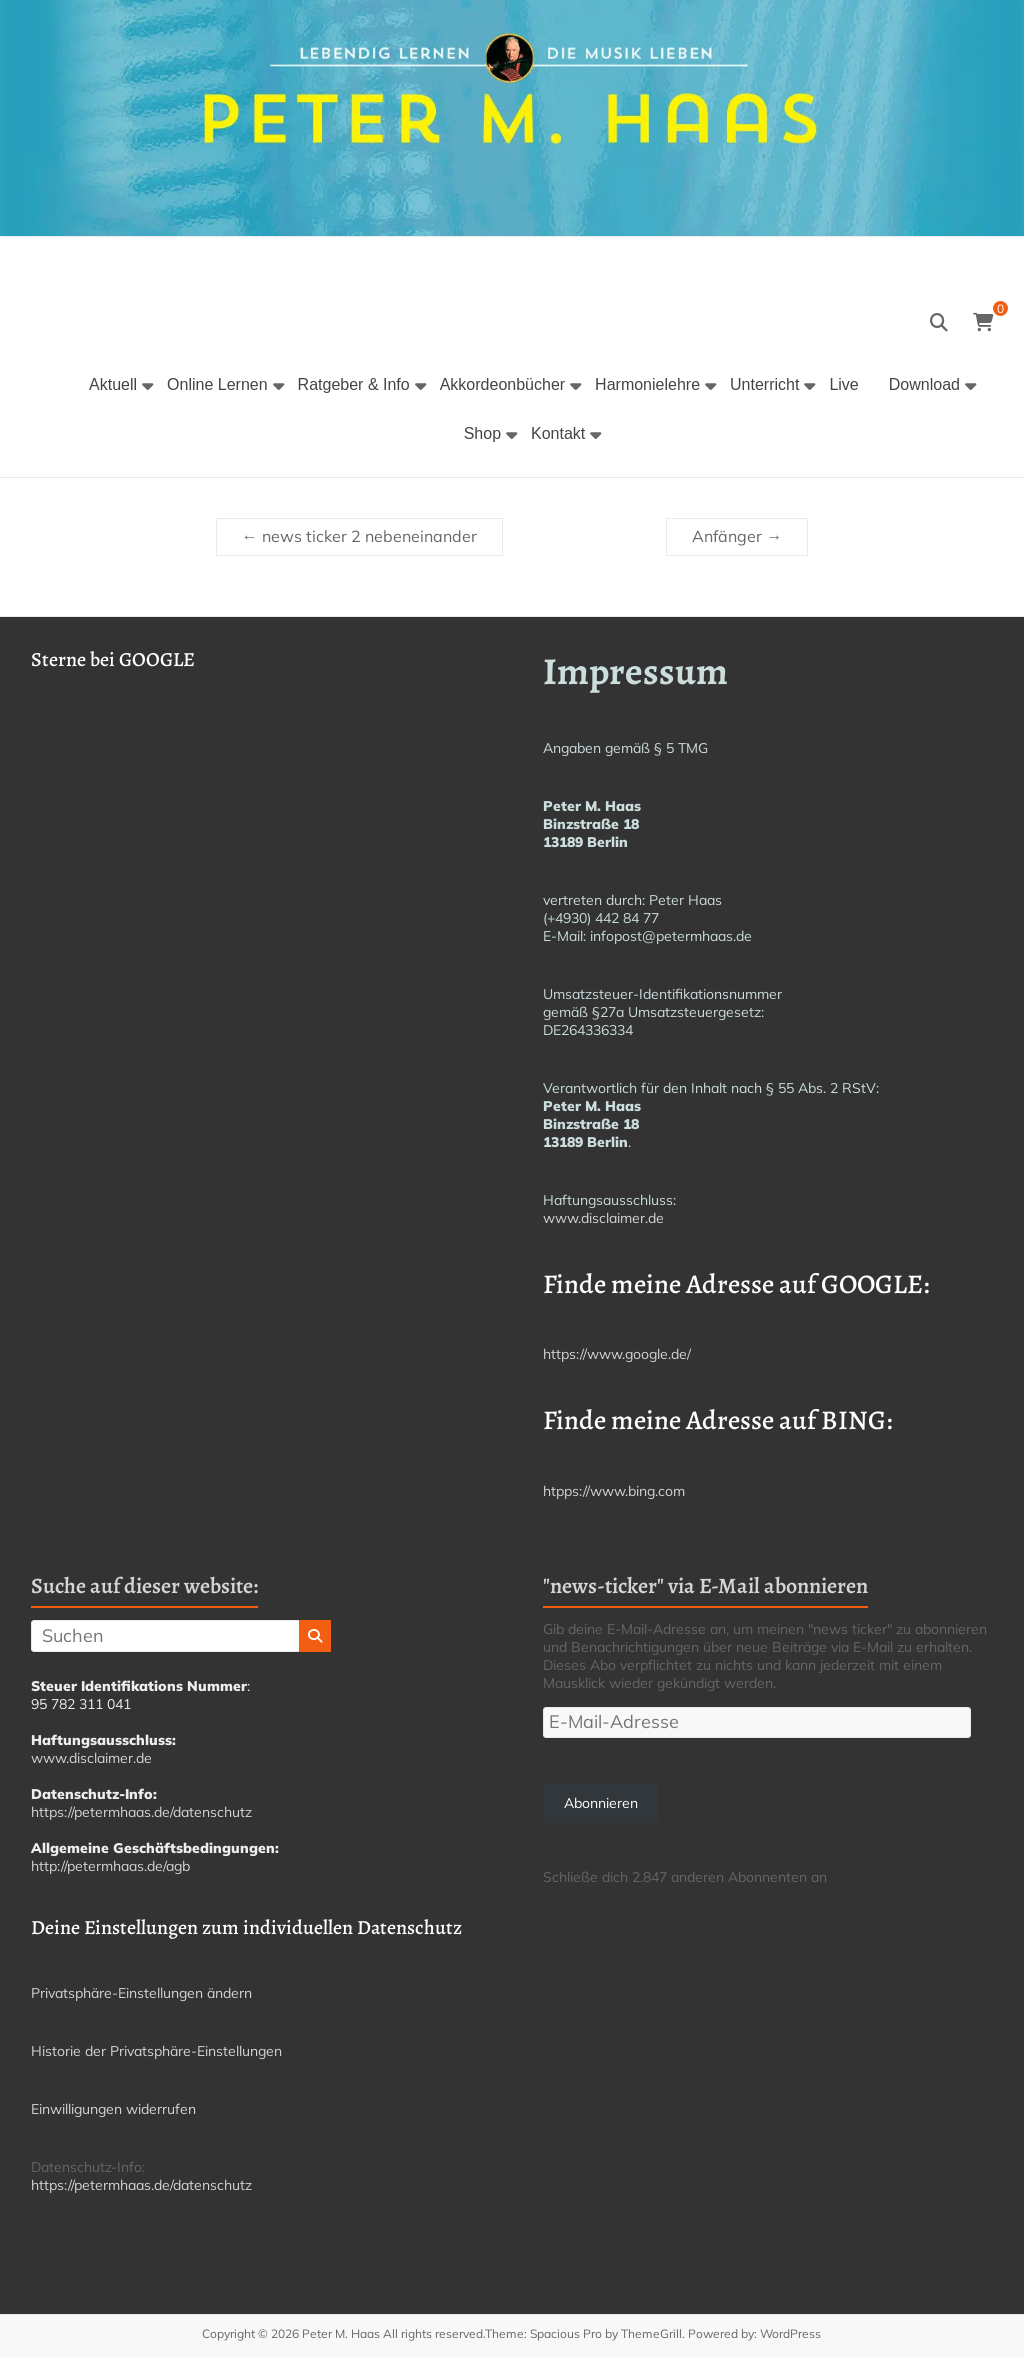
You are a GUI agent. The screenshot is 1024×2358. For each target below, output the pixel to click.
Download (924, 384)
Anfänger (737, 536)
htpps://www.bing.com (614, 1491)
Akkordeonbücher (502, 384)
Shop (482, 433)
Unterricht (764, 384)
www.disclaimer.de (603, 1218)
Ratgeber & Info (354, 384)
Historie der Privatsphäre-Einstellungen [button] (156, 2051)
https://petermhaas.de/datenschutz (141, 1812)
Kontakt (558, 433)
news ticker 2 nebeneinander (359, 536)
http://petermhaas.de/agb (110, 1866)
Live (843, 384)
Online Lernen (217, 384)
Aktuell (113, 384)
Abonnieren (601, 1803)
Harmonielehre (647, 384)
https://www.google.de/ (617, 1354)
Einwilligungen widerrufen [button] (113, 2109)
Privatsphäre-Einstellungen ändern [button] (141, 1993)
